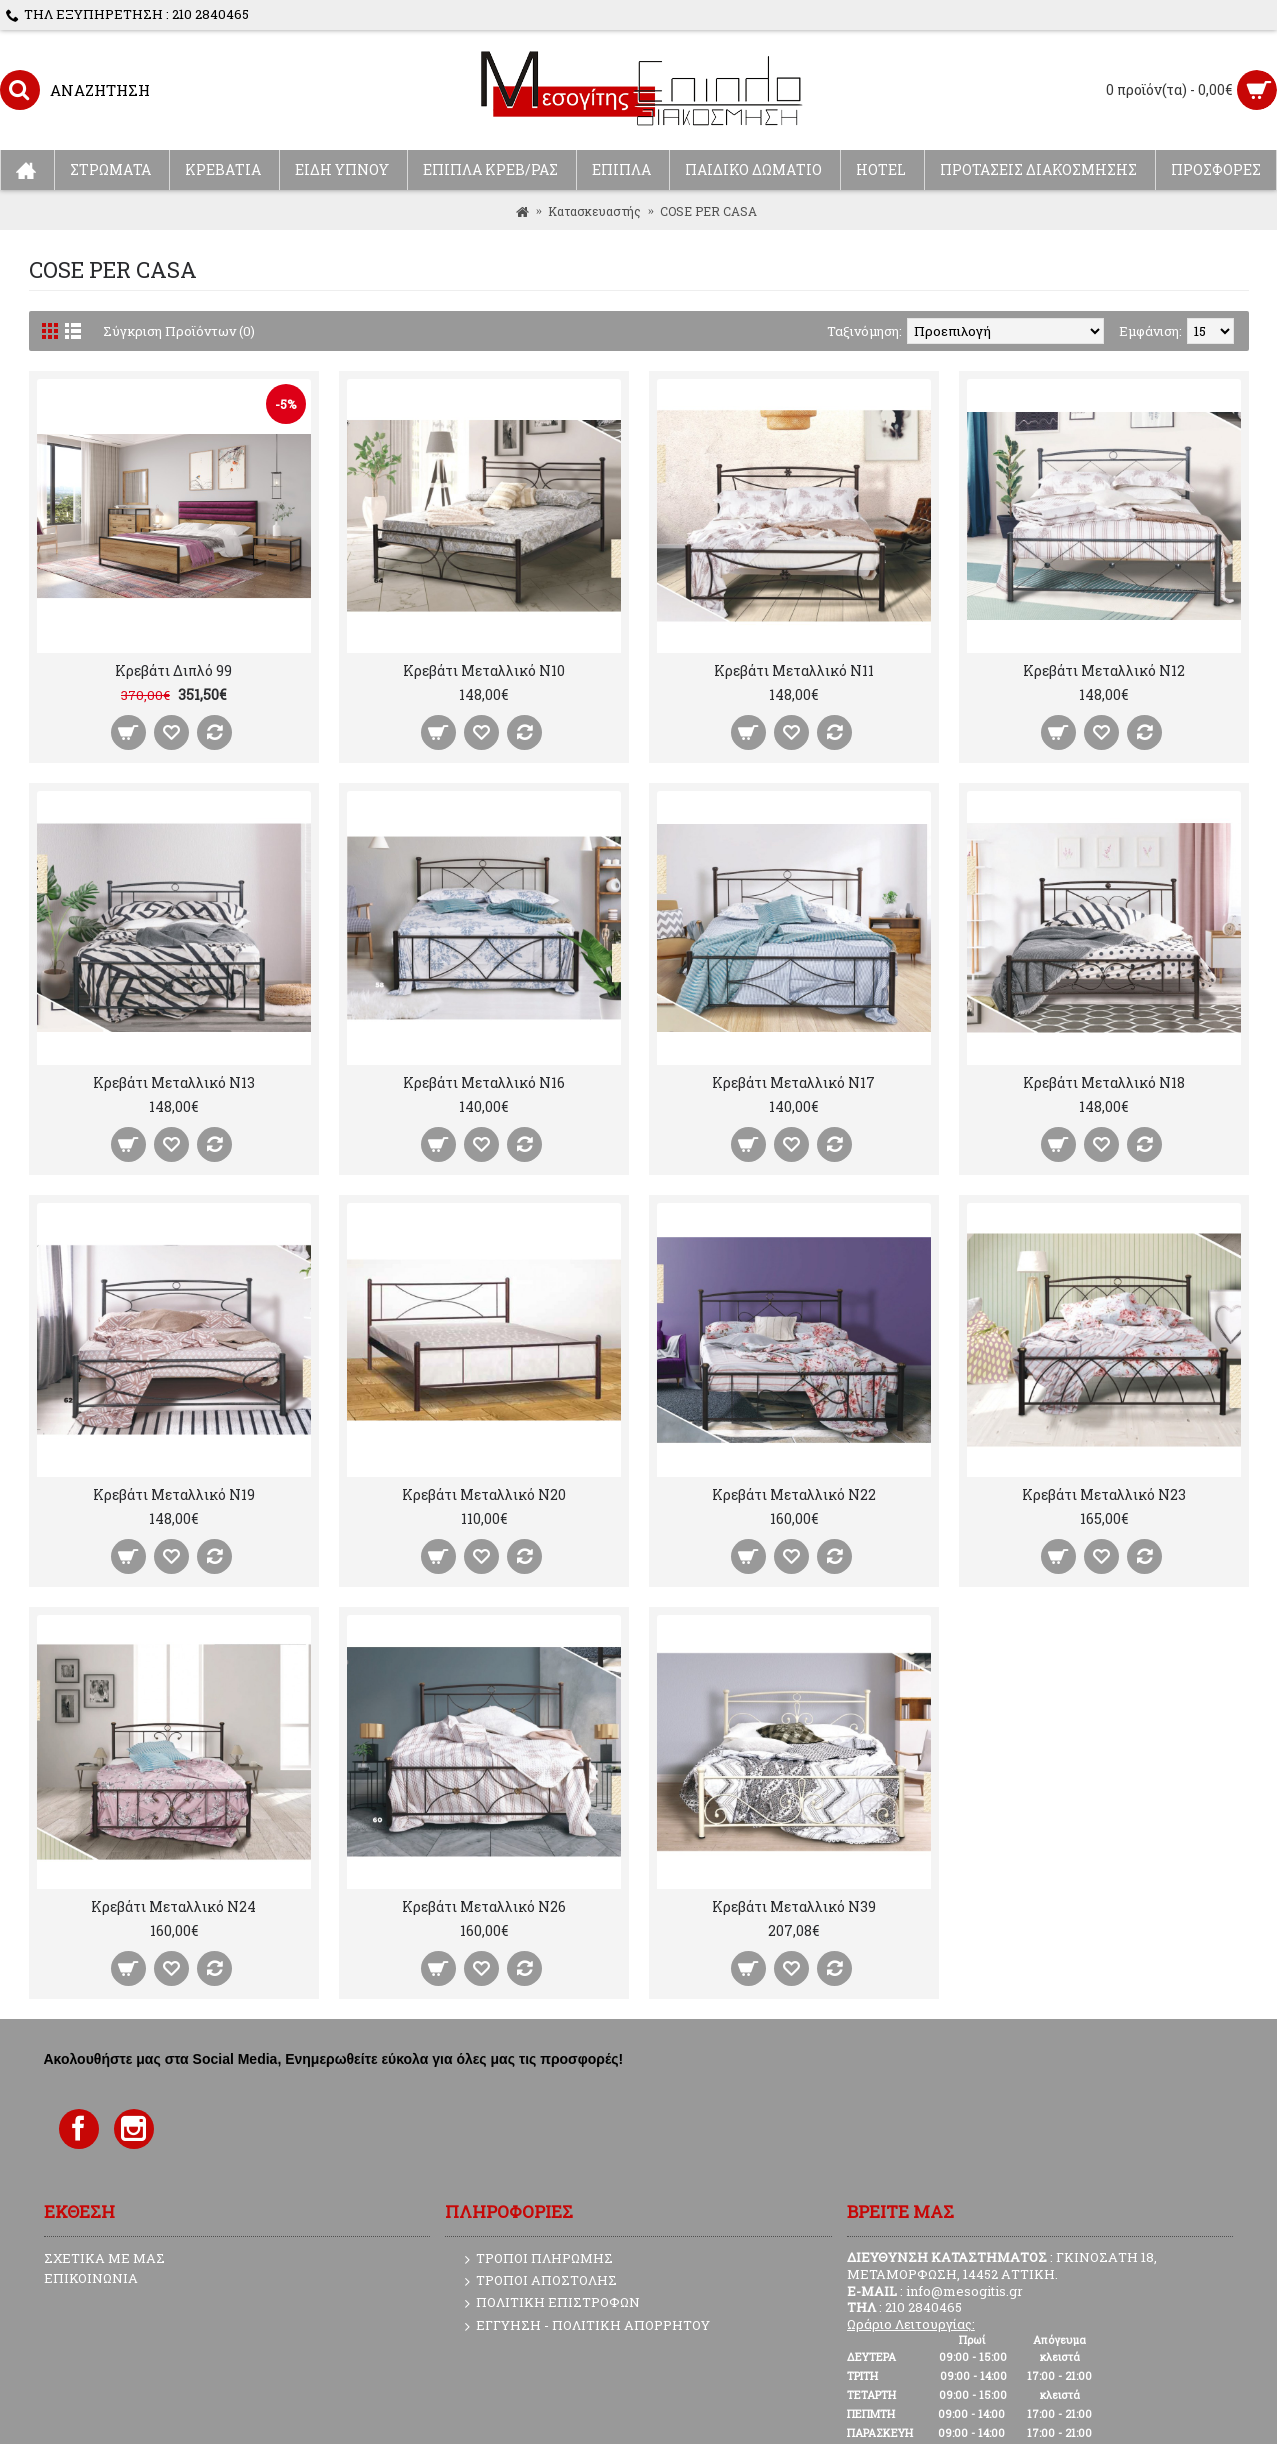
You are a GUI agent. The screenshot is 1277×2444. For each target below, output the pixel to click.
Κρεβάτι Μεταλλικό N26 (484, 1906)
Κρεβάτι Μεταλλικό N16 (484, 1082)
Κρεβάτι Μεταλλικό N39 (794, 1906)
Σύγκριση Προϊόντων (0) (179, 331)
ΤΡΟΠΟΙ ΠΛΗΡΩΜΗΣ (539, 2259)
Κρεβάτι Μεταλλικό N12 (1104, 670)
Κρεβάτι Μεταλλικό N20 (484, 1494)
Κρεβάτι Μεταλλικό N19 (174, 1494)
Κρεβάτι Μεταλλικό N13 (174, 1082)
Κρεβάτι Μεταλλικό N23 (1104, 1494)
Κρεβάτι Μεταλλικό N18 (1104, 1082)
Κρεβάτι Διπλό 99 (173, 670)
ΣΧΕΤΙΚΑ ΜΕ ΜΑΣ (104, 2258)
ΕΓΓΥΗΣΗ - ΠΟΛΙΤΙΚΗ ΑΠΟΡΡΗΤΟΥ (587, 2326)
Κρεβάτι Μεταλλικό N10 (484, 670)
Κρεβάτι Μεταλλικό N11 (794, 670)
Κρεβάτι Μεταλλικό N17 (793, 1082)
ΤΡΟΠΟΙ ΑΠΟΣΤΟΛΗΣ (541, 2281)
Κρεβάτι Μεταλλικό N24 (173, 1906)
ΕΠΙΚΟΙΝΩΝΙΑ (91, 2278)
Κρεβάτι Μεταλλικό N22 (794, 1494)
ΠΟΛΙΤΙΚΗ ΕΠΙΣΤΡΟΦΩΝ (552, 2303)
